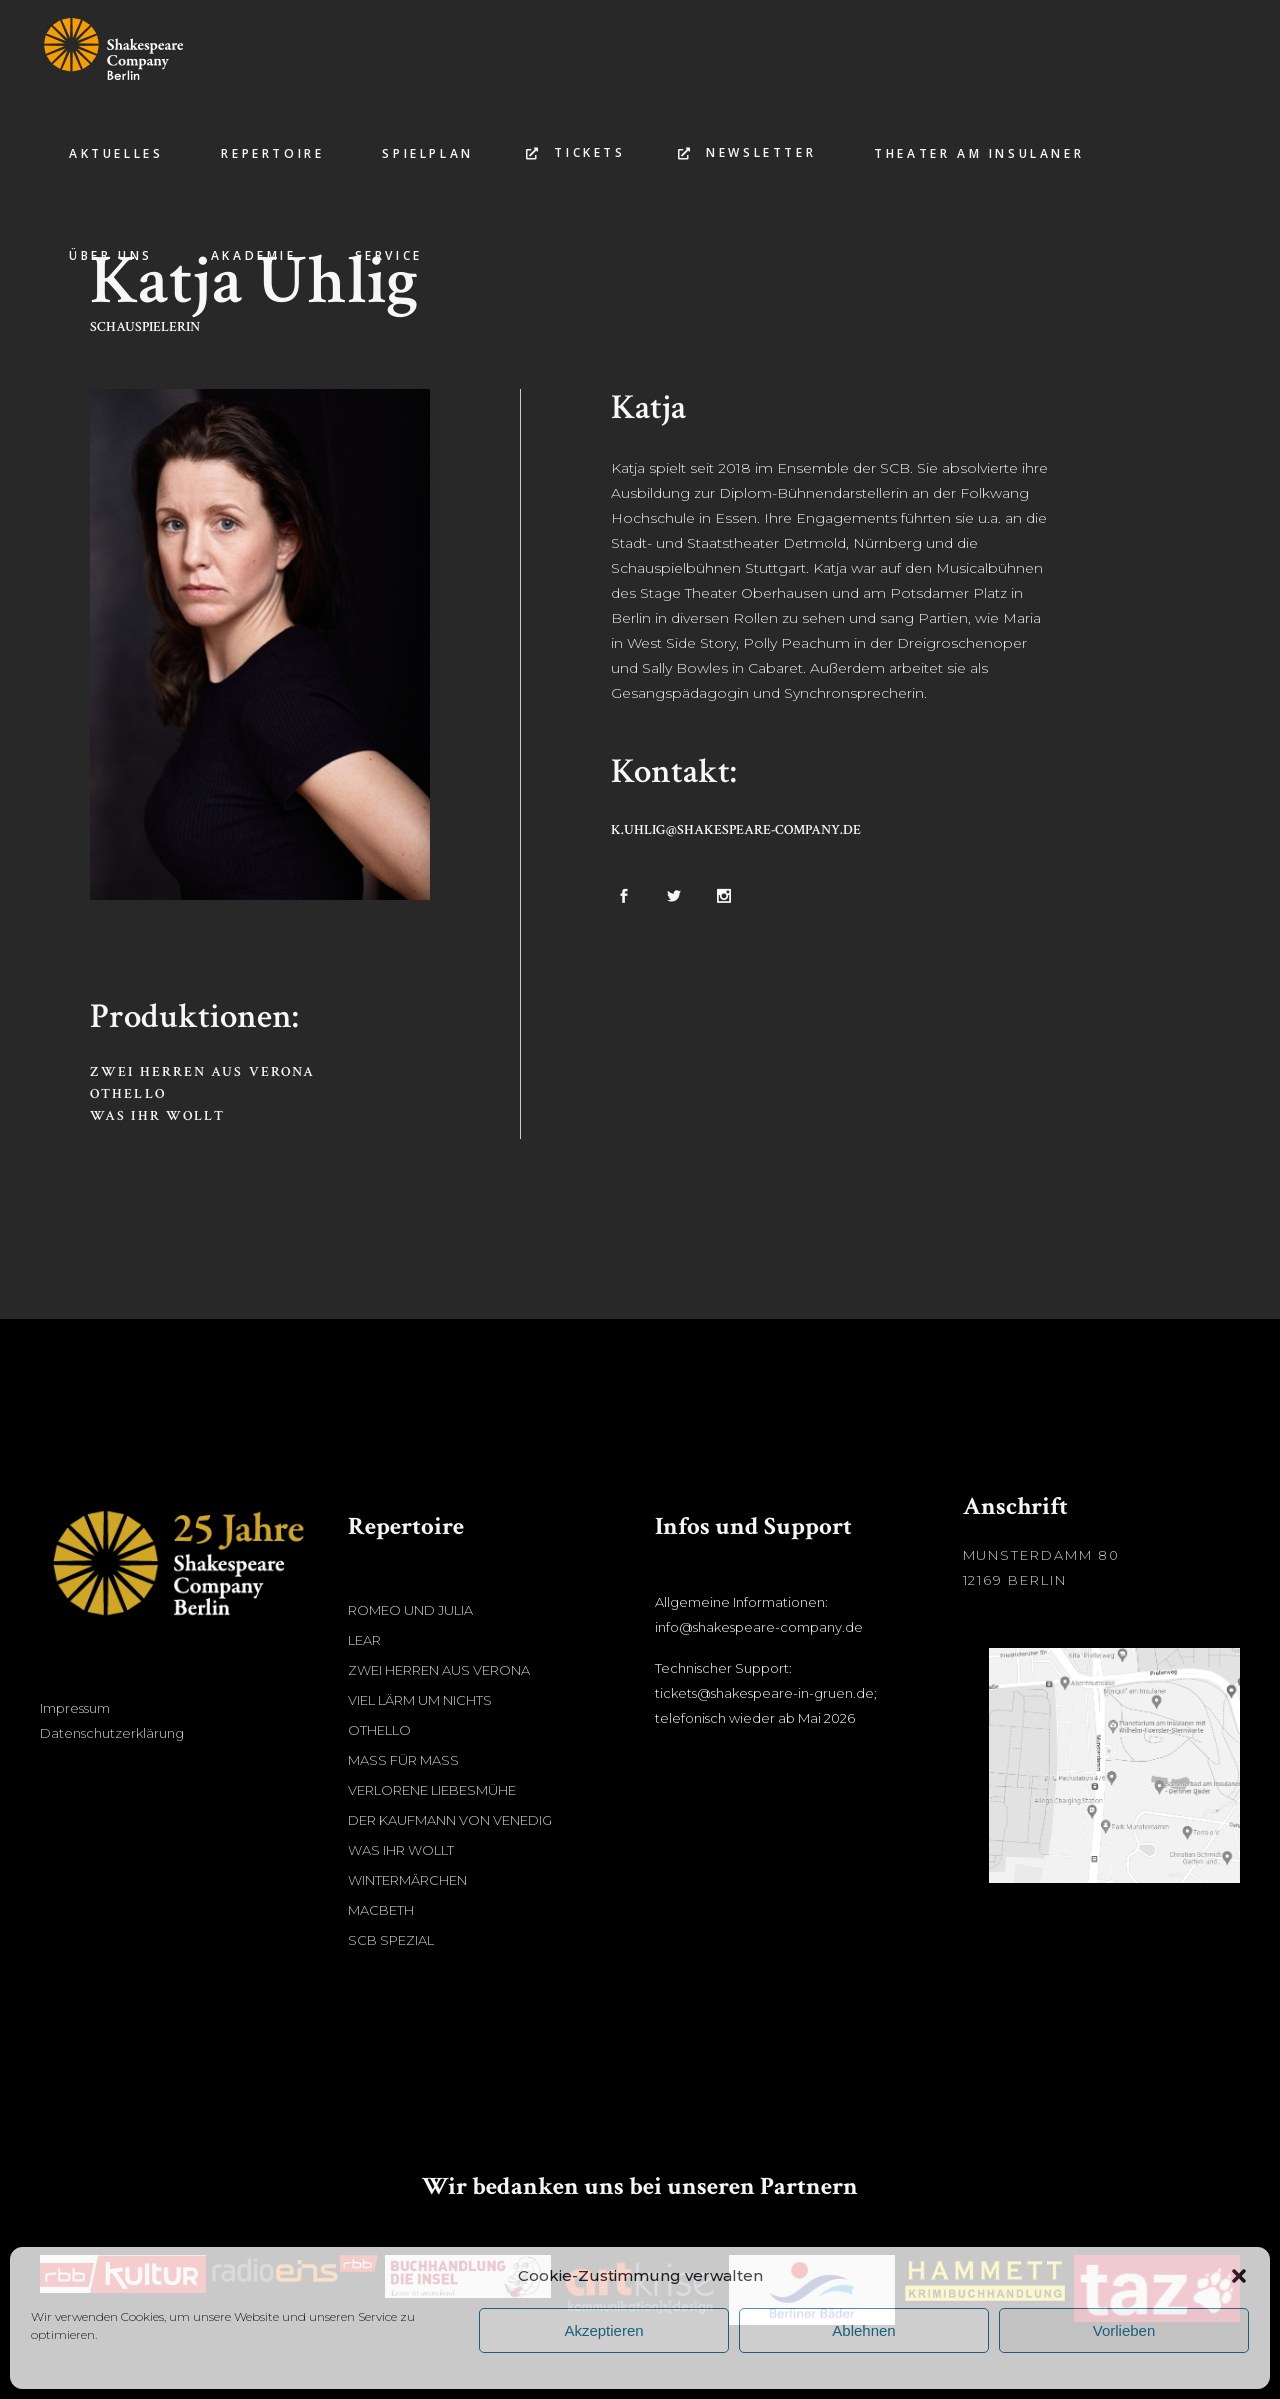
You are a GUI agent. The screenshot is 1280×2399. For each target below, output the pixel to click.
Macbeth (381, 1910)
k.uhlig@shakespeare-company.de (736, 830)
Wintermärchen (407, 1880)
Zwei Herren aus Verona (202, 1072)
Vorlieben (1124, 2330)
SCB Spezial (391, 1940)
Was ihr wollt (157, 1116)
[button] (1239, 2276)
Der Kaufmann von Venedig (450, 1820)
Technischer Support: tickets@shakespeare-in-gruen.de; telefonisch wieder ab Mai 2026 (766, 1693)
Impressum (75, 1708)
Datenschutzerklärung (112, 1733)
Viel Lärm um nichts (420, 1700)
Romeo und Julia (410, 1610)
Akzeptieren (603, 2330)
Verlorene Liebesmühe (432, 1790)
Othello (128, 1094)
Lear (364, 1640)
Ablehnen (863, 2330)
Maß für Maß (403, 1760)
